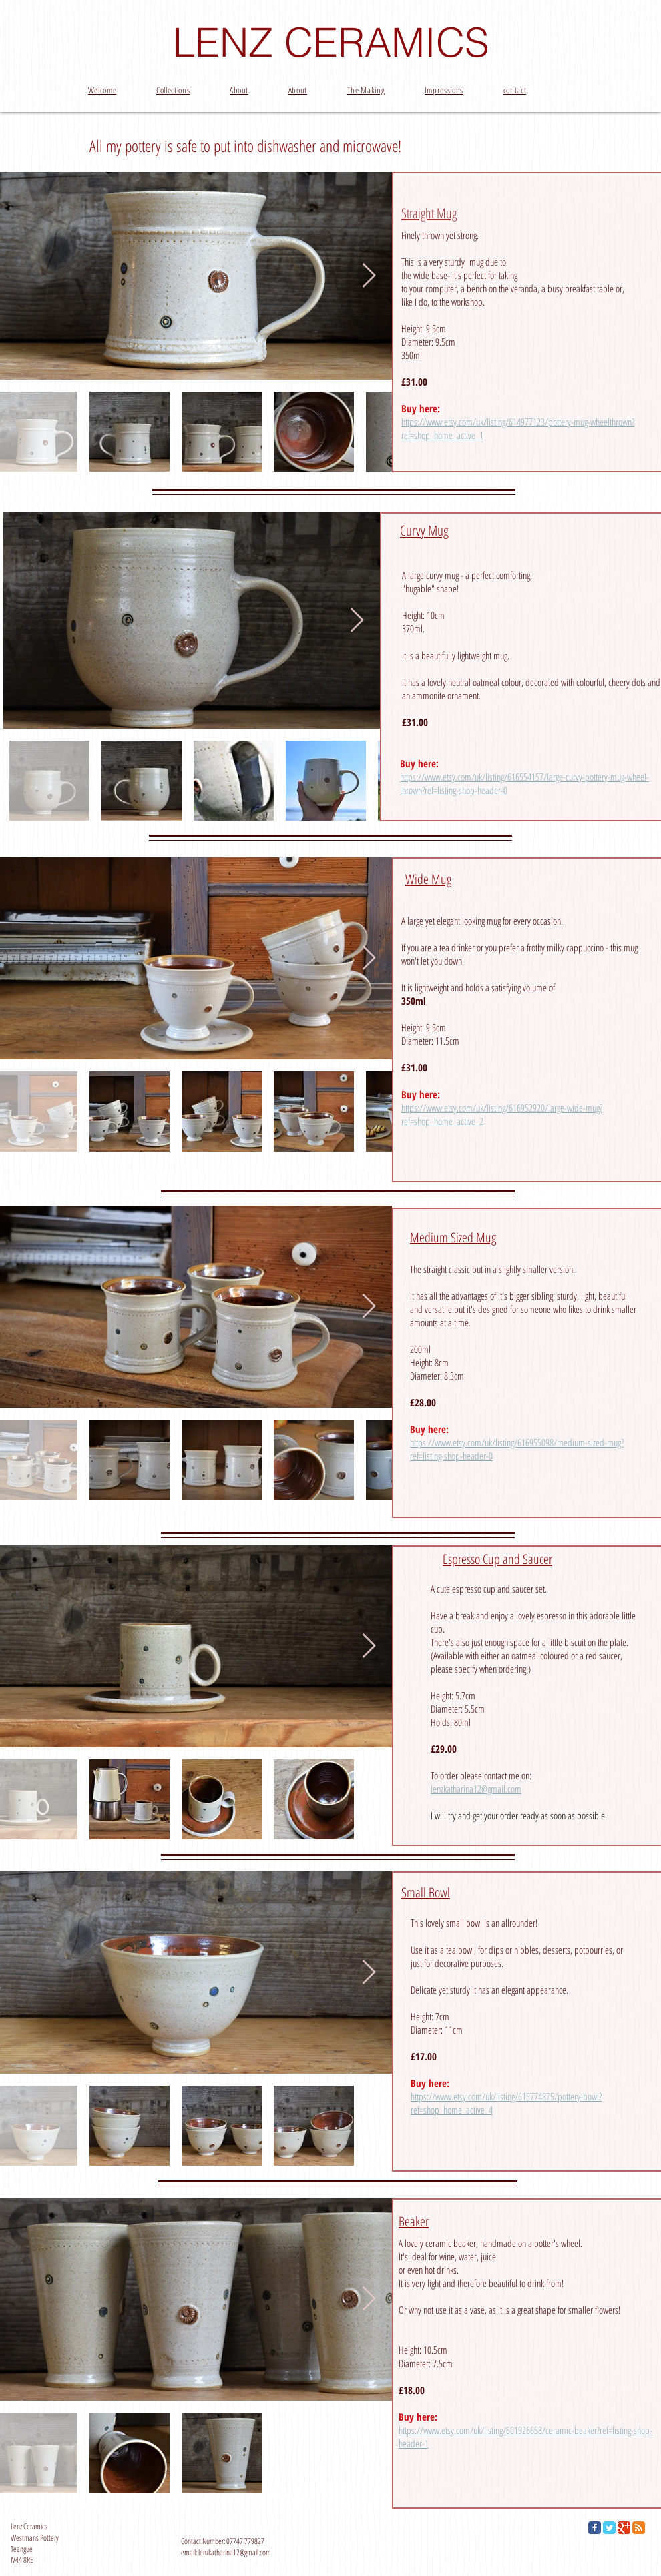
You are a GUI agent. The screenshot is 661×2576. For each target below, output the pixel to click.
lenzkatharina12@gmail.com (476, 1788)
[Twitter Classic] (609, 2527)
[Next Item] (369, 276)
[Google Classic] (624, 2527)
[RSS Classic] (638, 2527)
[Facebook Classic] (594, 2527)
